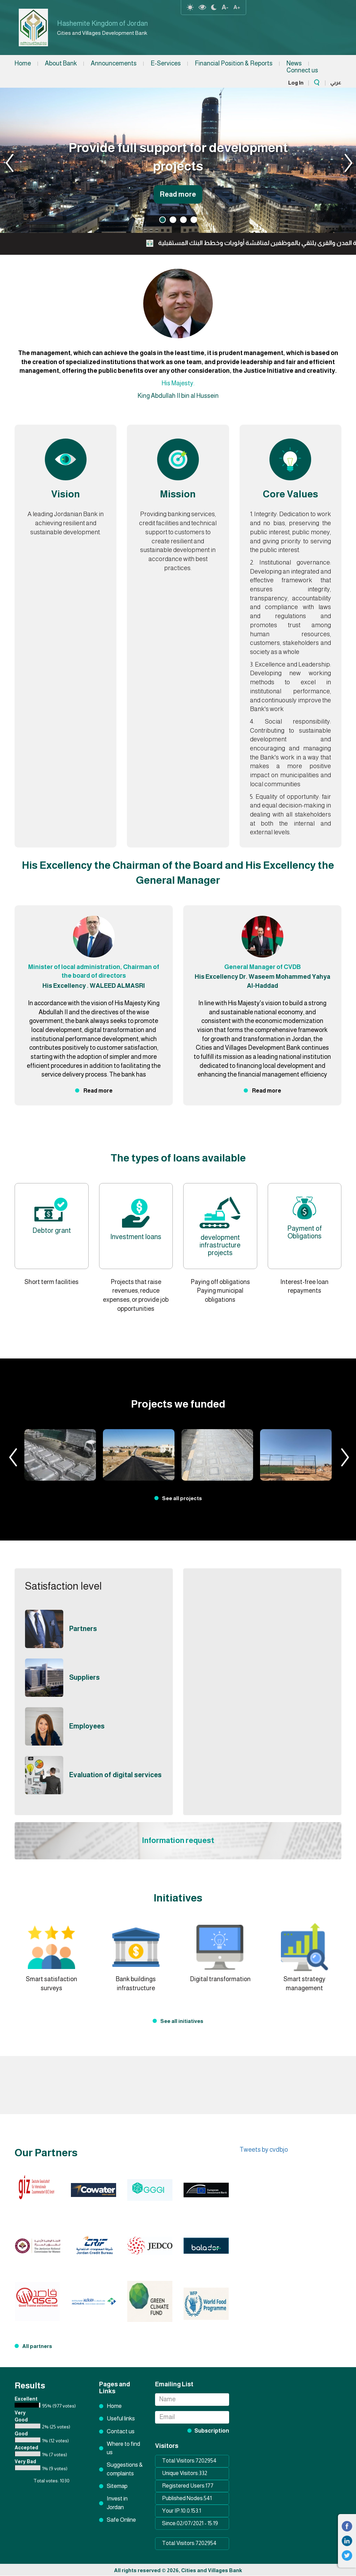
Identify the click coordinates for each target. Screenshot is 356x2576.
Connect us (302, 70)
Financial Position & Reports (234, 63)
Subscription (211, 2431)
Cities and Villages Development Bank (114, 33)
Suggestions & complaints (125, 2468)
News (294, 63)
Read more (178, 191)
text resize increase (237, 7)
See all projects (182, 1498)
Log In (296, 83)
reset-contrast (190, 7)
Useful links (121, 2418)
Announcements (114, 63)
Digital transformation (220, 1979)
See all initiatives (181, 2021)
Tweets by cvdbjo (264, 2149)
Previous (14, 160)
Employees (89, 1726)
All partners (37, 2346)
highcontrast (202, 7)
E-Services (166, 63)
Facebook (347, 2526)
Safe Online (121, 2519)
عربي (335, 82)
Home (23, 63)
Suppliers (86, 1677)
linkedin (347, 2541)
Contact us (121, 2431)
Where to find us (123, 2448)
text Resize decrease (225, 7)
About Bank (61, 63)
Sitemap (117, 2486)
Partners (85, 1628)
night (214, 7)
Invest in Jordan (117, 2502)
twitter (347, 2555)
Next (342, 160)
